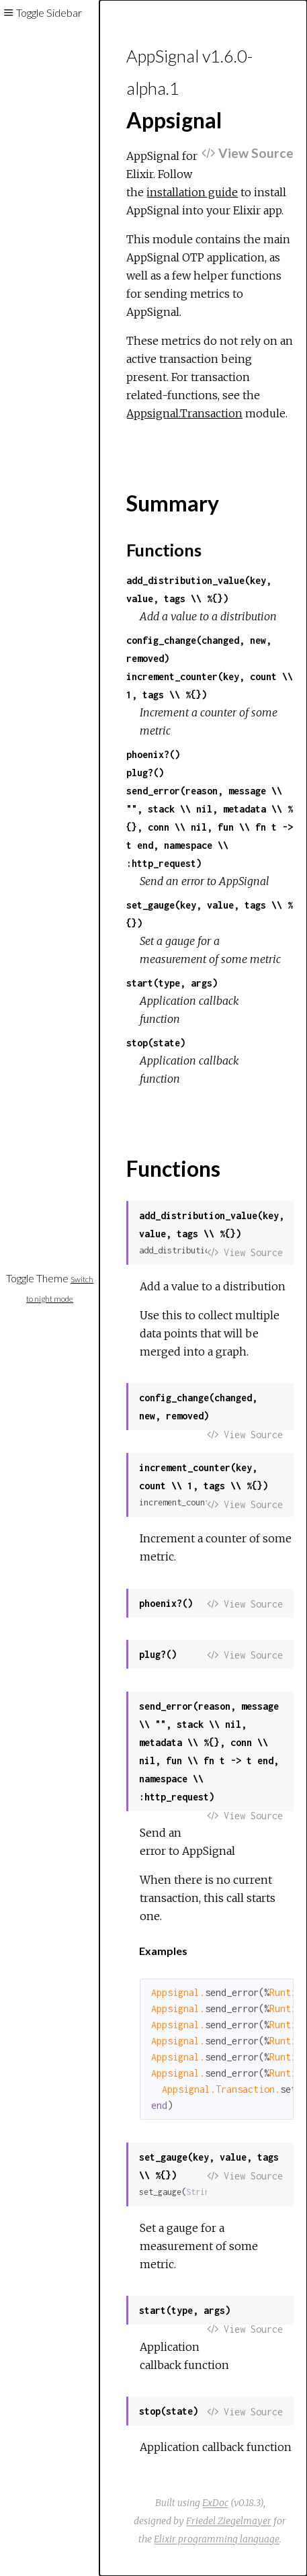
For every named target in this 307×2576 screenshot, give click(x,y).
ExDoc (215, 2503)
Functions (164, 550)
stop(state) (155, 1042)
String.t (205, 2192)
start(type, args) (172, 983)
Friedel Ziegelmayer (228, 2521)
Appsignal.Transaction (184, 413)
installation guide (192, 192)
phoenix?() (153, 754)
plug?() (145, 772)
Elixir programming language (216, 2539)
